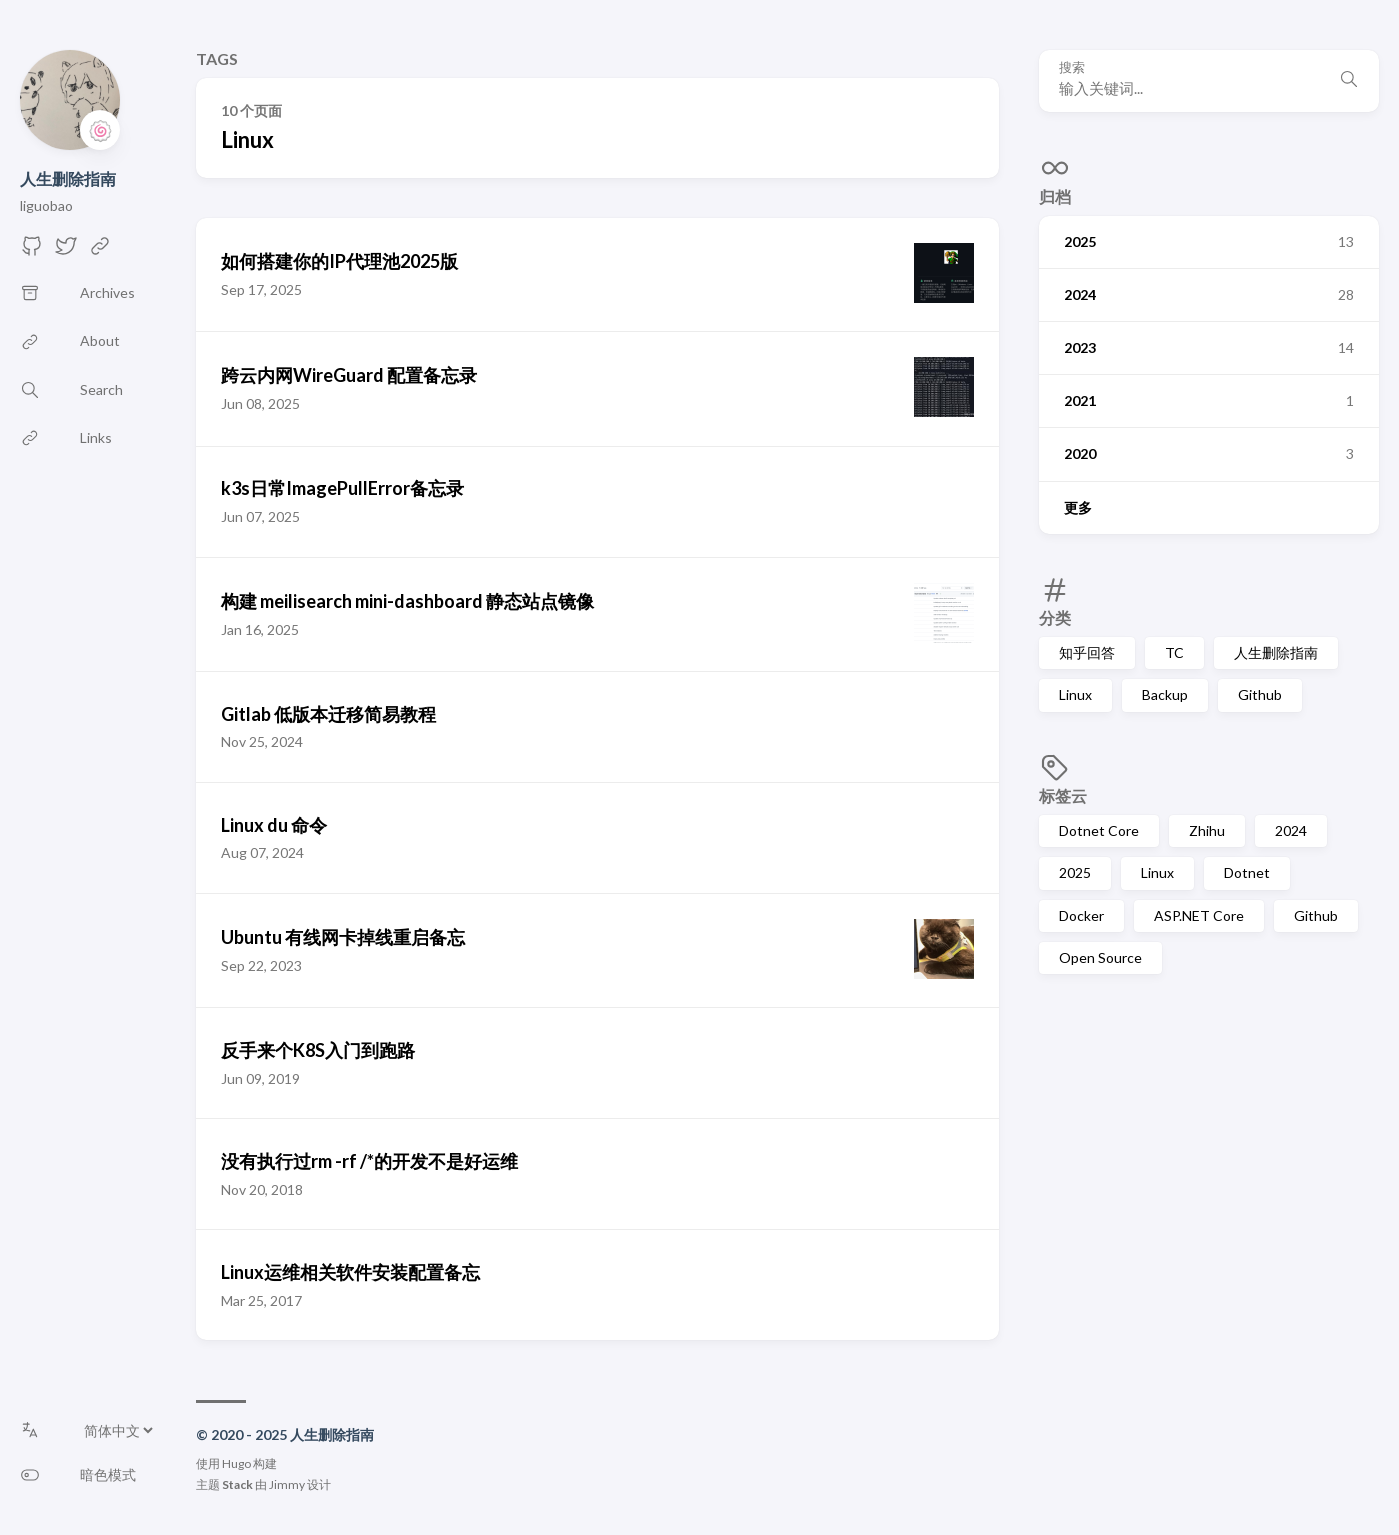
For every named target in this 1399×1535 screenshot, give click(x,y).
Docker (1081, 915)
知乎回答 (1087, 652)
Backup (1165, 694)
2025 (1075, 872)
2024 (1291, 830)
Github (1260, 694)
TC (1174, 652)
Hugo (236, 1463)
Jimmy (287, 1484)
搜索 (1072, 67)
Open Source (1100, 957)
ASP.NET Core (1199, 915)
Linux (1075, 694)
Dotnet (1247, 872)
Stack (237, 1484)
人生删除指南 (68, 178)
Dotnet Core (1099, 830)
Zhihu (1207, 830)
